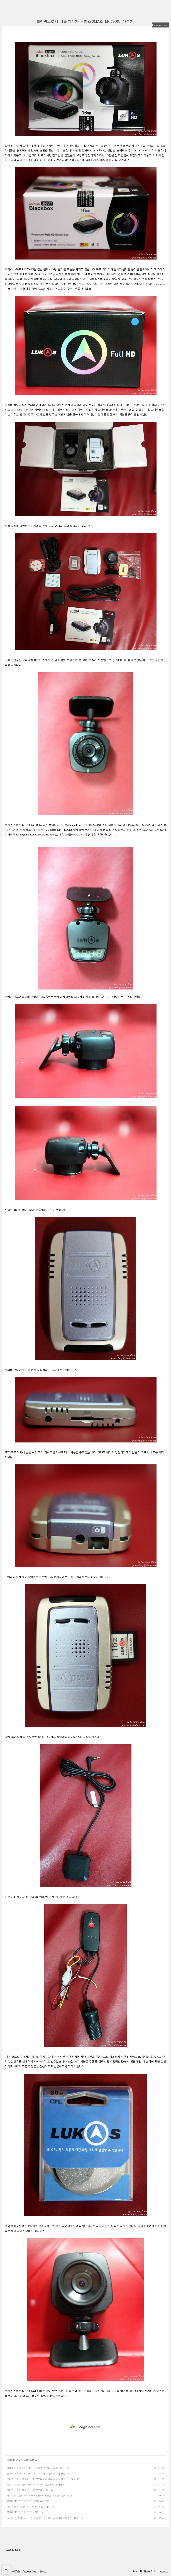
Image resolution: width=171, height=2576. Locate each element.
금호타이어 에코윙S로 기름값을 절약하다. (28, 2501)
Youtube (35, 2571)
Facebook (27, 2571)
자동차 (11, 2460)
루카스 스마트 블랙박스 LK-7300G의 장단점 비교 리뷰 (34, 2484)
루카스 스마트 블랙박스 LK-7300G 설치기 (28, 2490)
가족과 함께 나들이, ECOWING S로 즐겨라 (28, 2506)
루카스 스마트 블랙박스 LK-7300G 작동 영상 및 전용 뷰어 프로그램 (41, 2479)
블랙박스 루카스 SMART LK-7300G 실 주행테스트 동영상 (36, 2473)
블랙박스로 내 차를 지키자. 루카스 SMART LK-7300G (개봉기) (85, 21)
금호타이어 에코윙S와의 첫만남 (23, 2512)
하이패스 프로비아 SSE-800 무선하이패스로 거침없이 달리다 (38, 2495)
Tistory (147, 2571)
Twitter (18, 2571)
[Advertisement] (85, 2427)
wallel (164, 2571)
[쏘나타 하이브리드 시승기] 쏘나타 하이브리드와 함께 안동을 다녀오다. (43, 2517)
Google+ (44, 2571)
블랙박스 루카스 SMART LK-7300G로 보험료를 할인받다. (36, 2468)
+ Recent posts (11, 2549)
